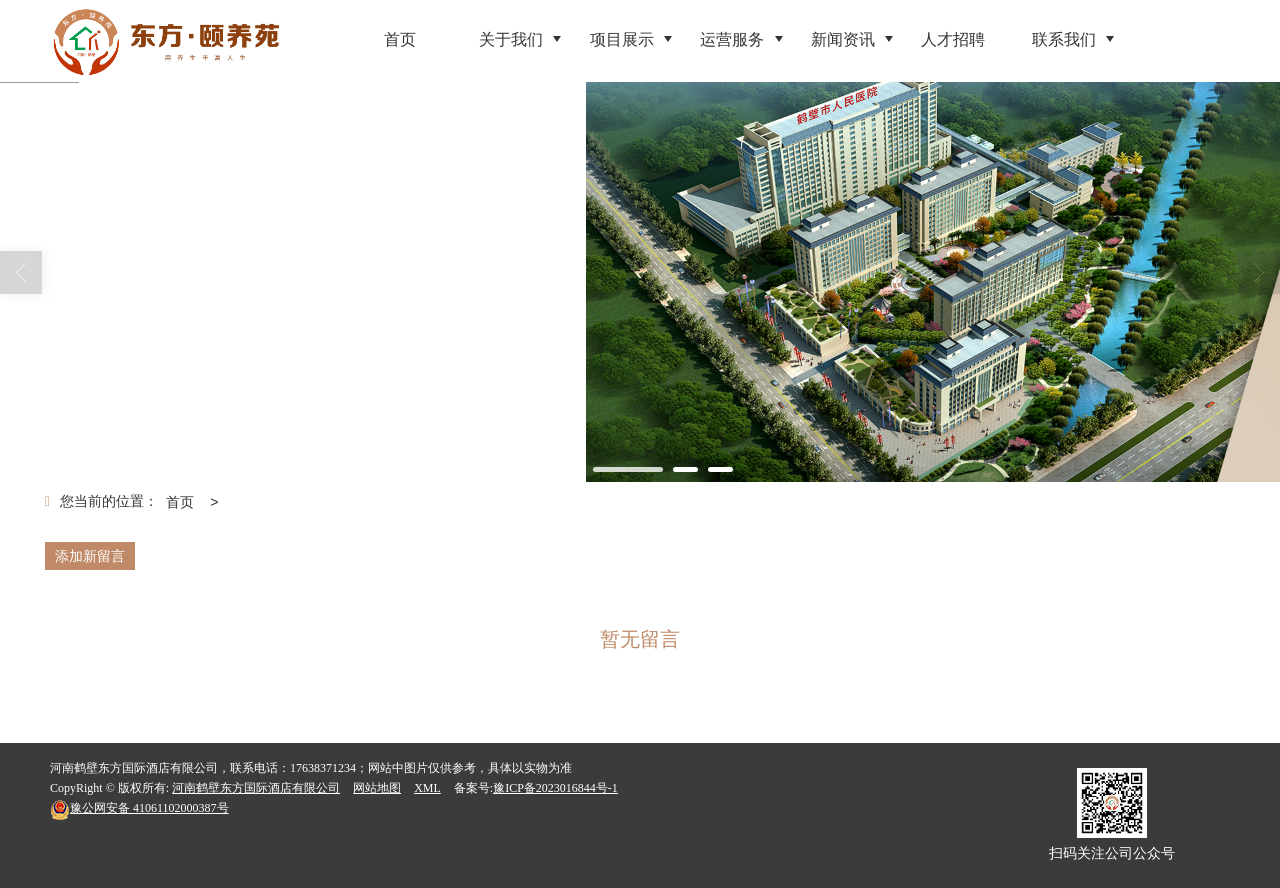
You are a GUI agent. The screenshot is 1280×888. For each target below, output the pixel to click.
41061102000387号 (139, 808)
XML (427, 788)
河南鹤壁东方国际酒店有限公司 (256, 788)
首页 (180, 502)
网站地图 (377, 788)
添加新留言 (90, 556)
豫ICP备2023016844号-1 (555, 788)
